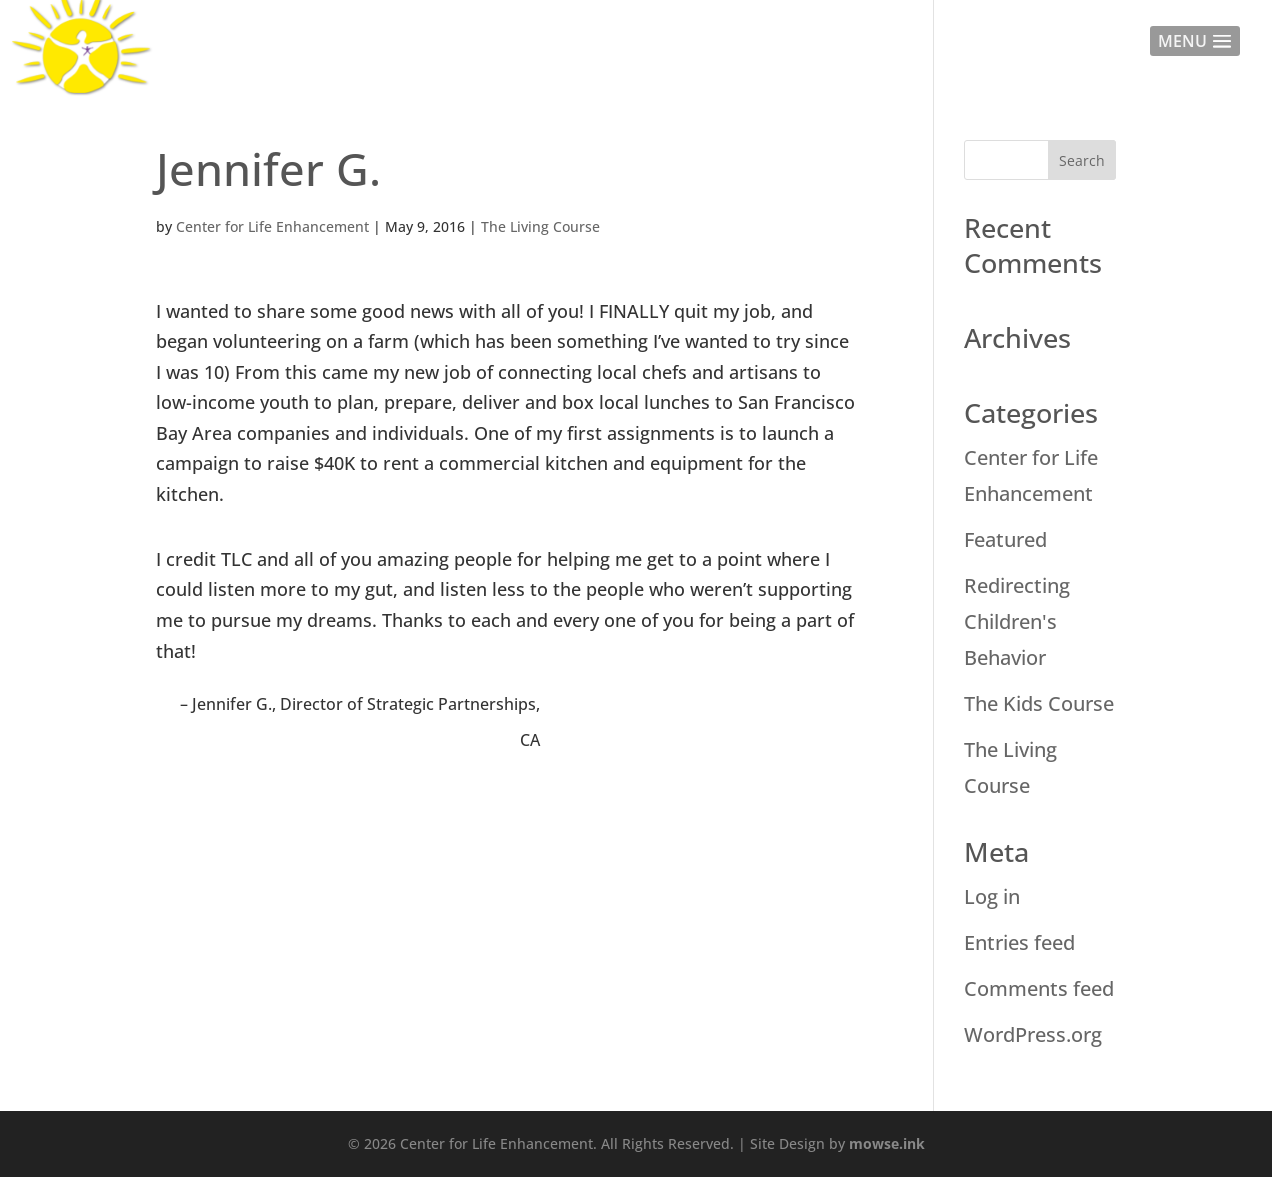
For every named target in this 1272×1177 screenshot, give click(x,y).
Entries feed (1019, 942)
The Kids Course (1039, 703)
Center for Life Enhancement (272, 226)
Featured (1005, 539)
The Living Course (540, 226)
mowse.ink (887, 1143)
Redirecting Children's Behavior (1017, 621)
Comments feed (1039, 988)
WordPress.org (1033, 1034)
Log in (992, 896)
